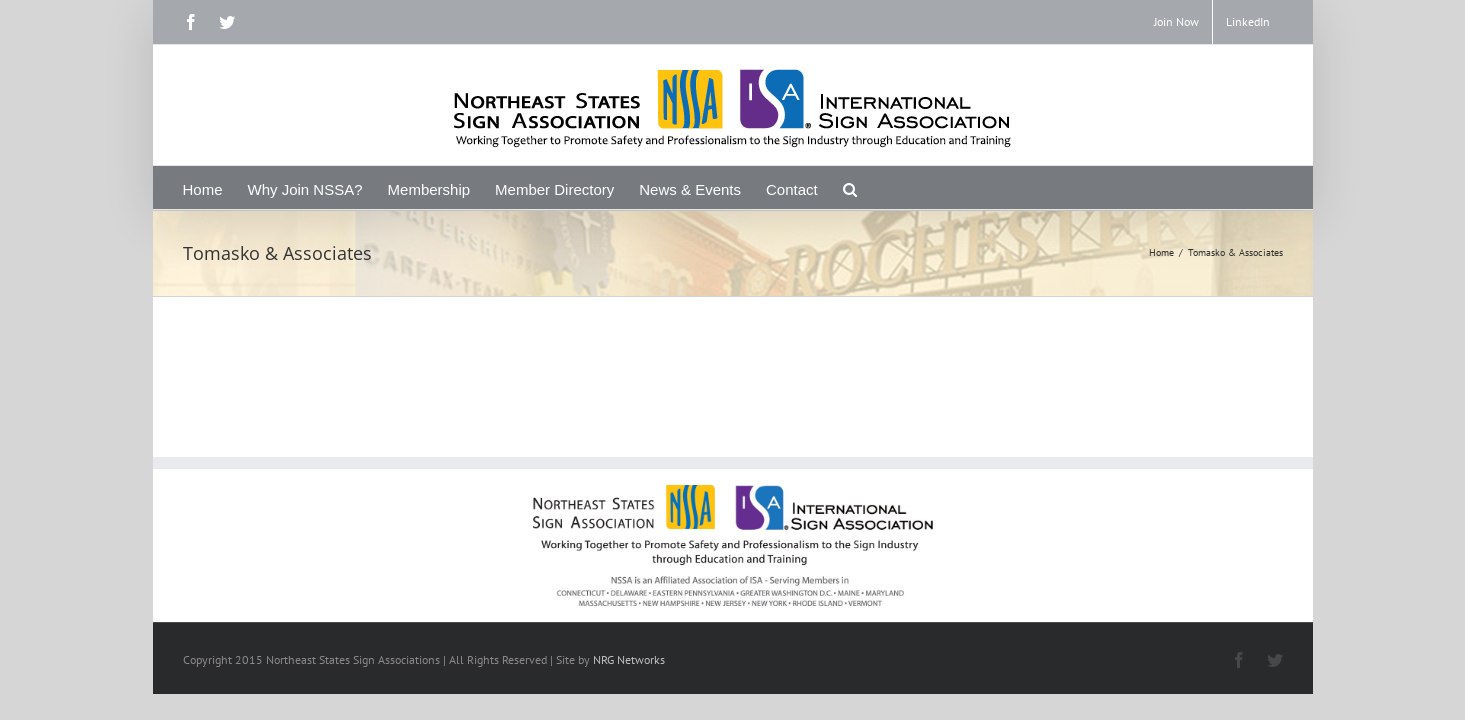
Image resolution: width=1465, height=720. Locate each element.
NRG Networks (629, 659)
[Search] (970, 187)
